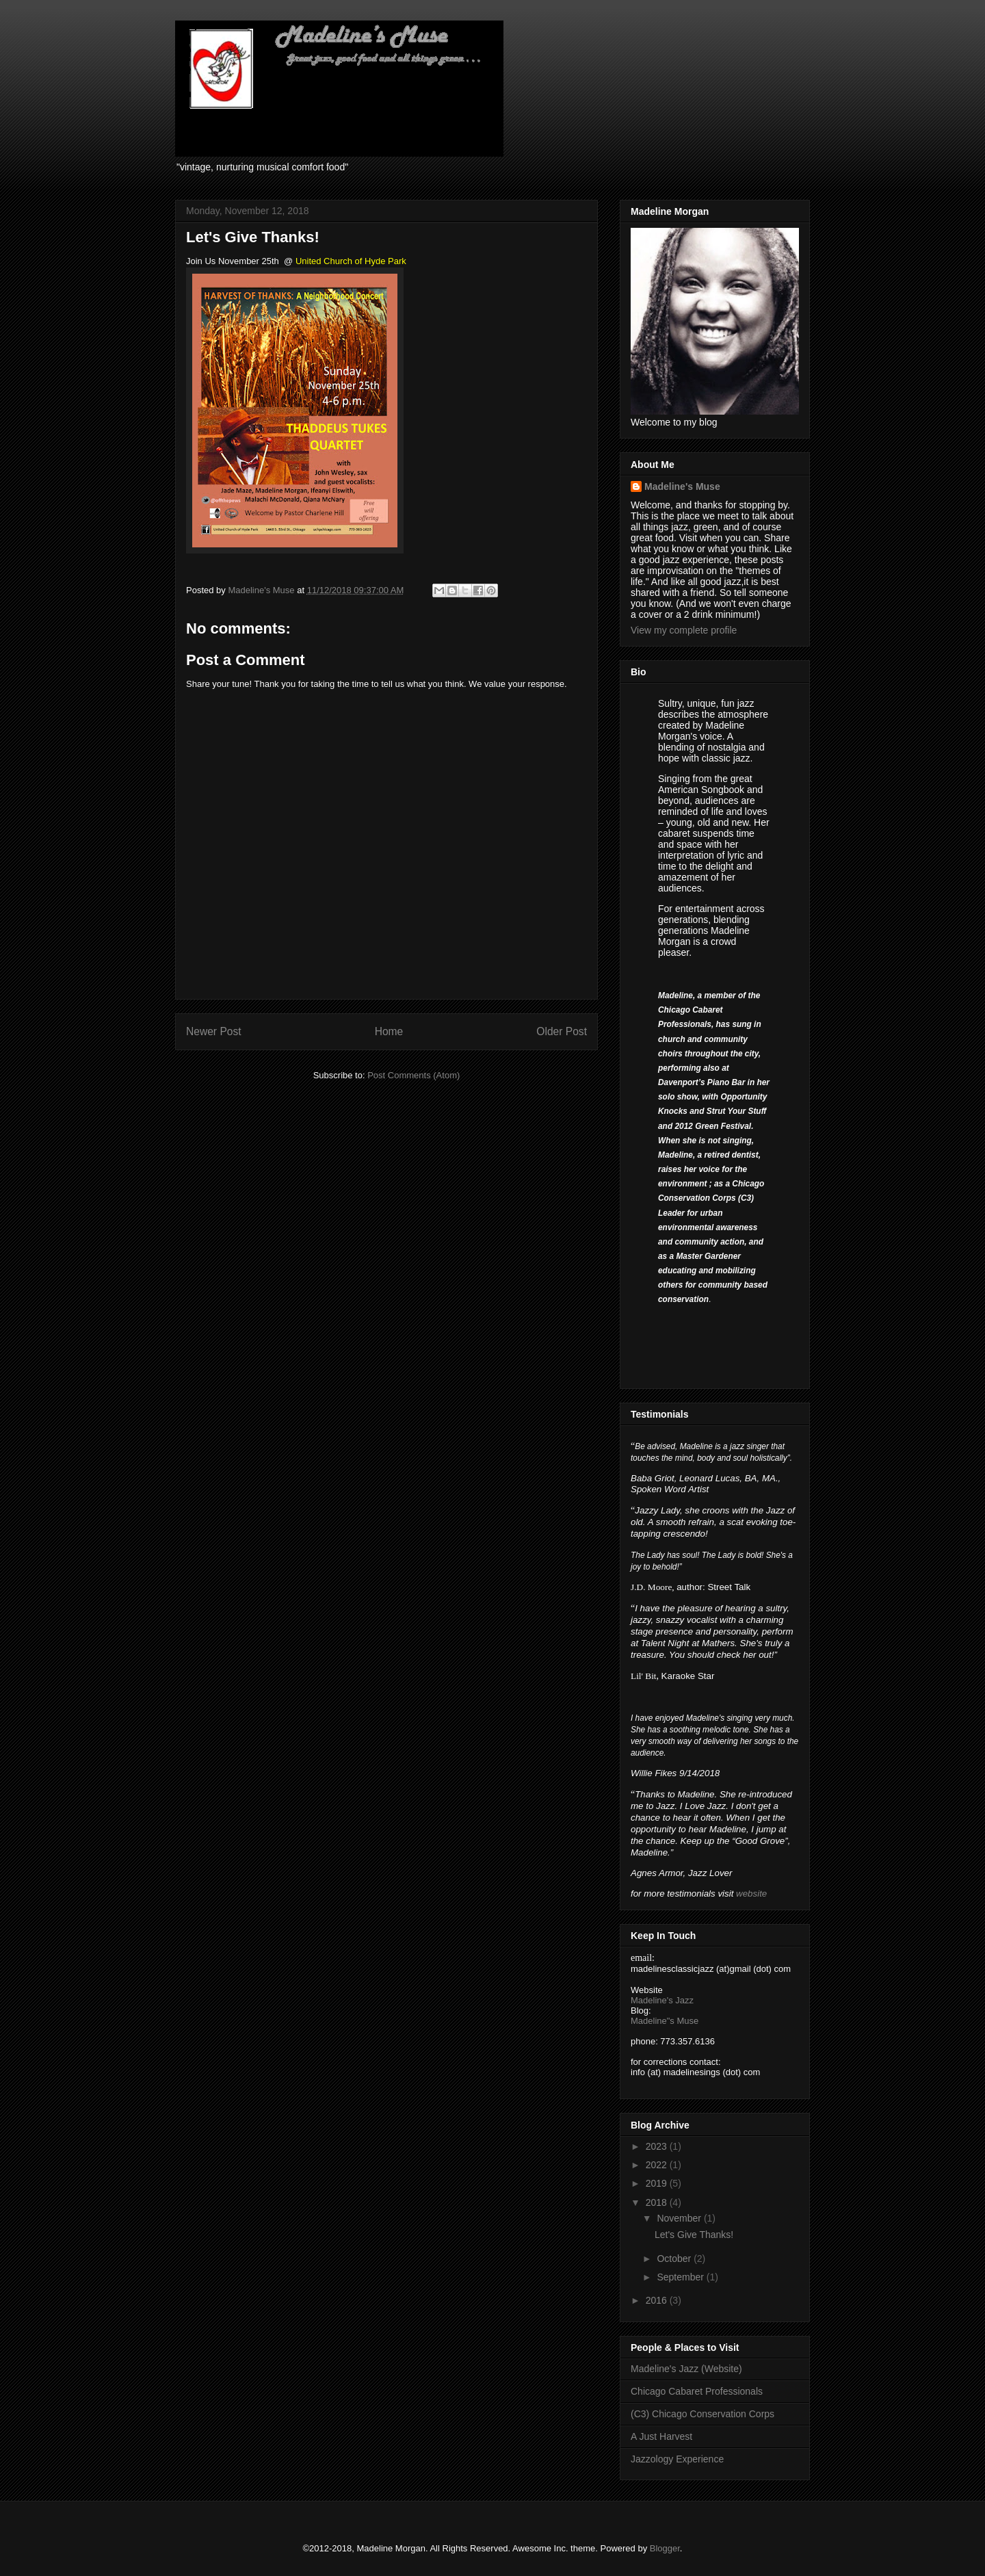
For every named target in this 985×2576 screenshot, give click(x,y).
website (751, 1893)
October (675, 2258)
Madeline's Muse (682, 486)
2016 (658, 2300)
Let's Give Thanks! (694, 2234)
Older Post (561, 1031)
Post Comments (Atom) (413, 1075)
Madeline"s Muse (664, 2021)
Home (389, 1031)
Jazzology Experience (677, 2459)
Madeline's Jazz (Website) (686, 2368)
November (680, 2218)
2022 (658, 2164)
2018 (658, 2202)
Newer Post (213, 1031)
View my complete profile (684, 630)
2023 (658, 2146)
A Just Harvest (661, 2436)
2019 (658, 2183)
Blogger (665, 2548)
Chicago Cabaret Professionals (697, 2391)
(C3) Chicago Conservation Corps (702, 2413)
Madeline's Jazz (662, 2000)
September (681, 2277)
